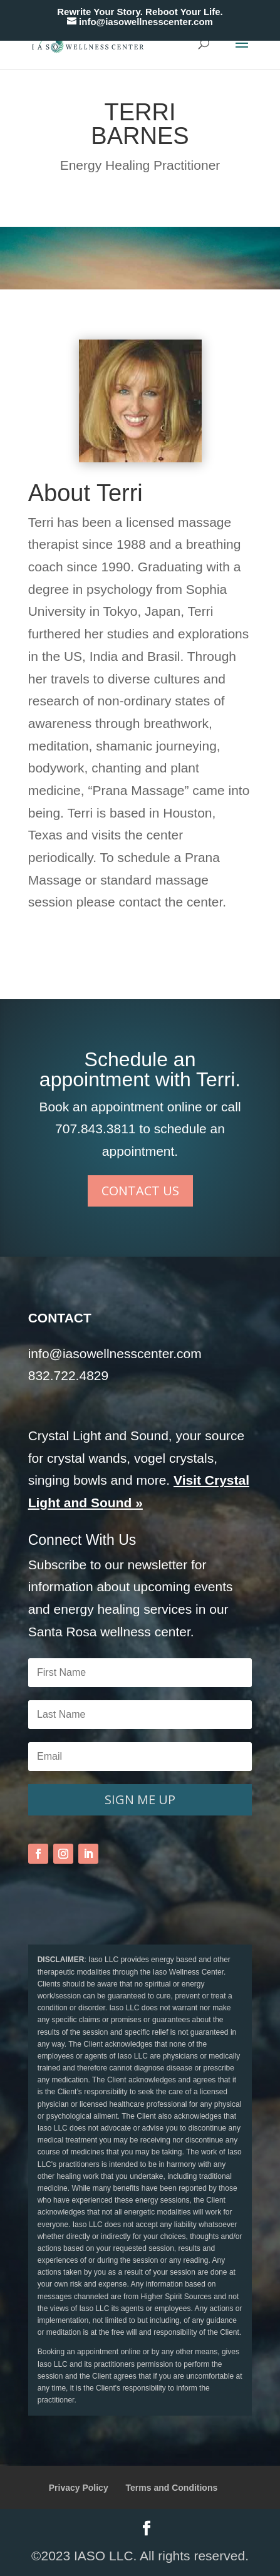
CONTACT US (140, 1190)
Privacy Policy (78, 2488)
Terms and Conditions (172, 2488)
